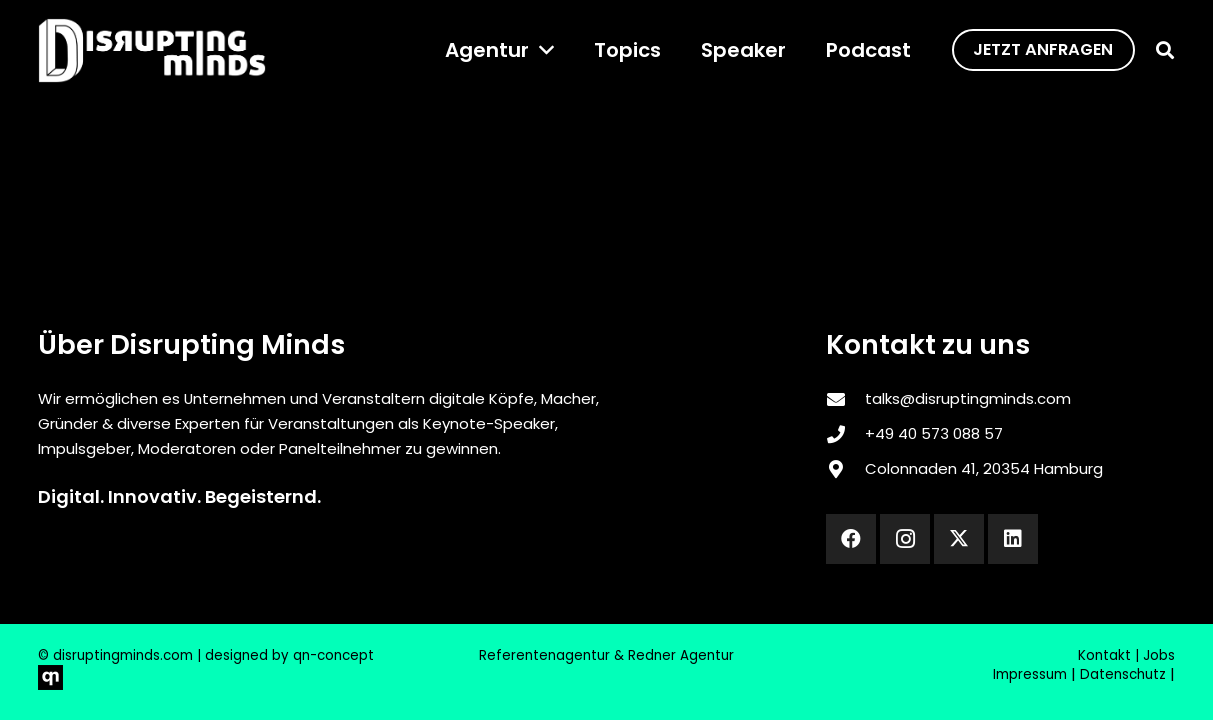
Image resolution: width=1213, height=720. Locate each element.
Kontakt (1104, 655)
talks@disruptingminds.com (968, 398)
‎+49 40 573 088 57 (934, 433)
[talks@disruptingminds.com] (845, 399)
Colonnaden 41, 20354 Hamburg (984, 468)
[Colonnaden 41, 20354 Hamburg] (845, 469)
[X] (959, 539)
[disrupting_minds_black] (152, 50)
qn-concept (333, 655)
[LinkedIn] (1013, 539)
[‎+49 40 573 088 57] (845, 434)
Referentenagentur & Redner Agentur (606, 655)
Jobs (1159, 655)
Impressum (1030, 674)
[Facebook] (851, 539)
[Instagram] (905, 539)
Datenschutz (1123, 674)
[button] (541, 50)
